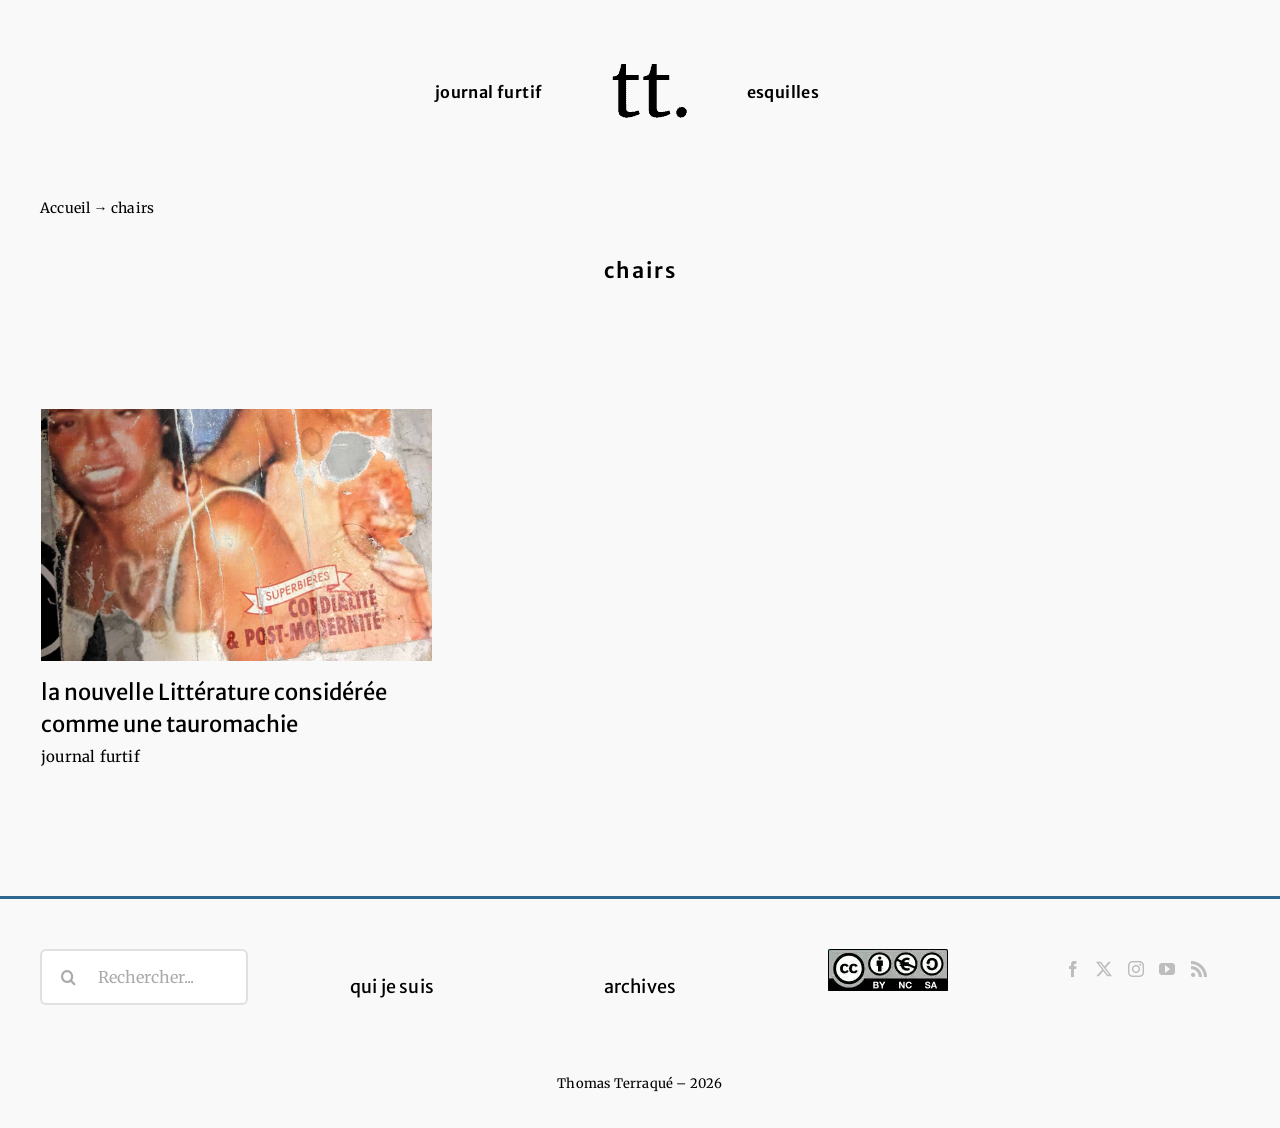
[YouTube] (1167, 969)
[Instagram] (1136, 969)
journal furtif (90, 756)
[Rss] (1199, 969)
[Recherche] (68, 977)
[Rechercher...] (144, 977)
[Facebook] (1073, 969)
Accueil (65, 208)
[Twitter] (1104, 969)
